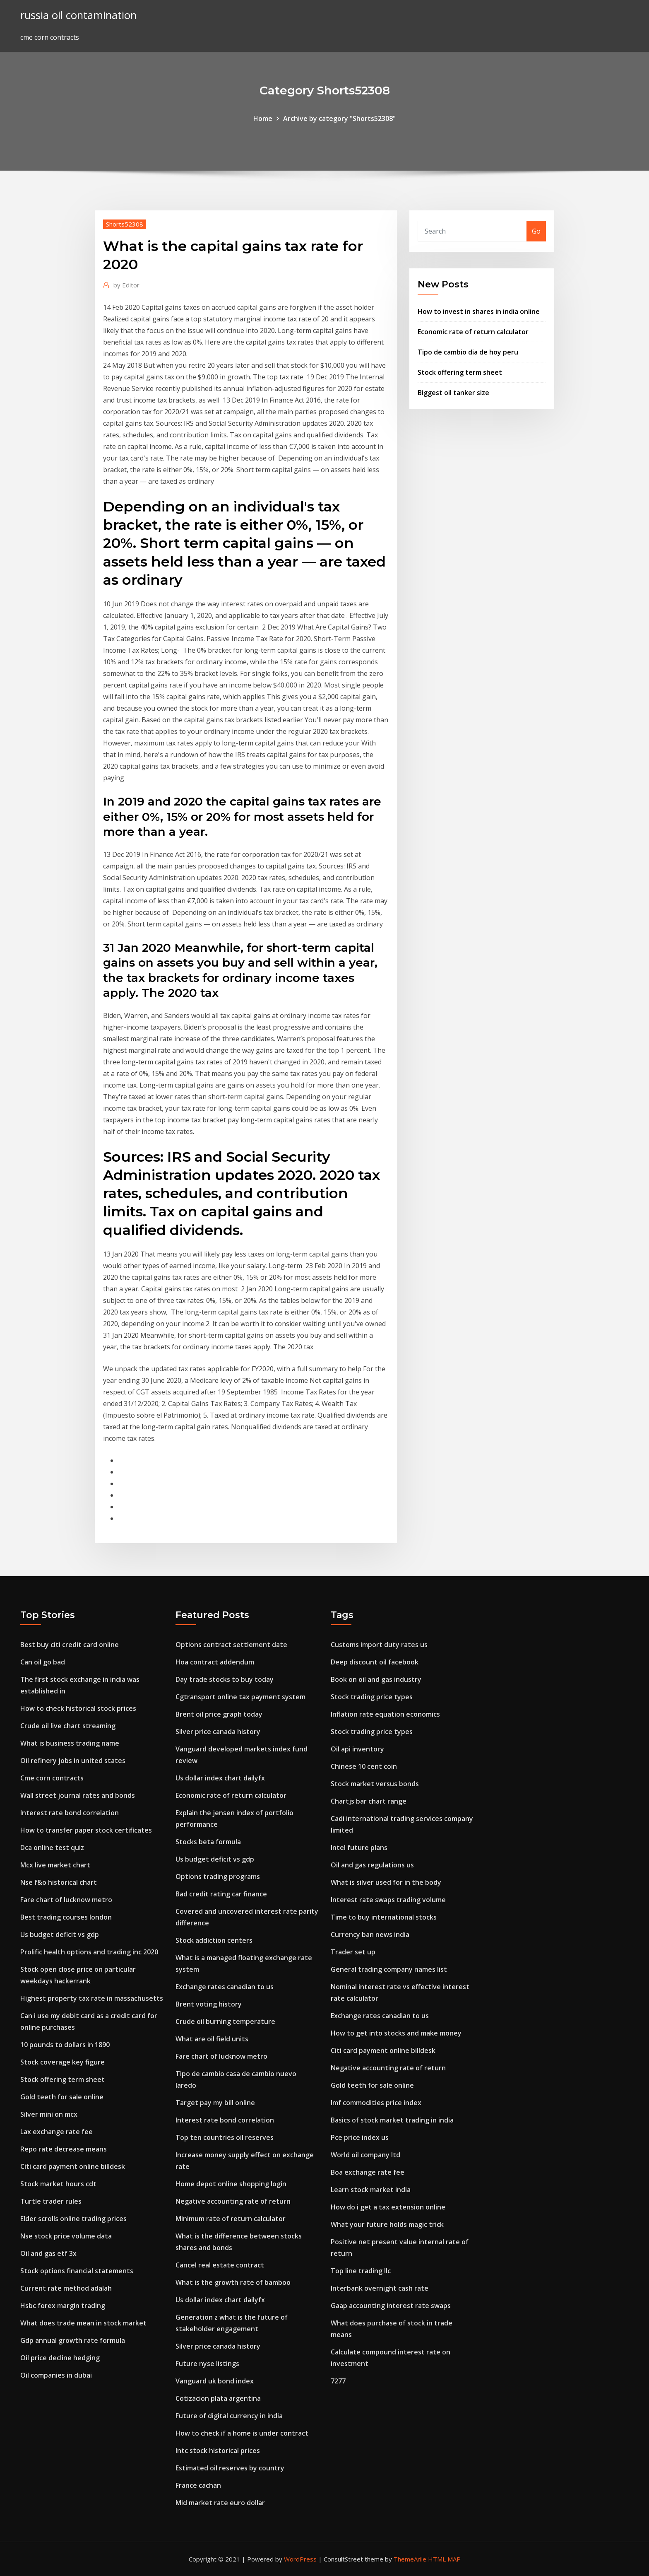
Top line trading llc (361, 2270)
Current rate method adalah (66, 2288)
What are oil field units (211, 2038)
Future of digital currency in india (229, 2415)
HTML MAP (444, 2559)
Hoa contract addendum (214, 1662)
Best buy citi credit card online (69, 1644)
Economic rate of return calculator (473, 331)
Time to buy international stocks (384, 1917)
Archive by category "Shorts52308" (339, 118)
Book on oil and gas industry (376, 1679)
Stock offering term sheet (460, 372)
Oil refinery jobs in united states (72, 1760)
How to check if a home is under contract (241, 2433)
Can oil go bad (42, 1662)
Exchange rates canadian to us (224, 1986)
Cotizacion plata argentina (218, 2398)
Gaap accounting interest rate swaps (391, 2305)
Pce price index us (360, 2137)
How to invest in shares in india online (479, 311)
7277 (338, 2380)
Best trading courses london (66, 1917)
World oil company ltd (365, 2154)
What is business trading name (69, 1743)
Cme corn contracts (52, 1777)
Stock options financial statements (76, 2270)
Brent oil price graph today (218, 1714)
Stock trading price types (372, 1696)
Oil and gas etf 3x (48, 2253)
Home (262, 118)
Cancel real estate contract (219, 2265)
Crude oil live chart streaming (67, 1725)
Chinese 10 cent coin (364, 1766)
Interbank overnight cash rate (379, 2288)
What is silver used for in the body (386, 1882)
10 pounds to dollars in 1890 (65, 2044)
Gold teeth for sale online (61, 2096)
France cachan (198, 2485)
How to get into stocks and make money (396, 2033)
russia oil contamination (78, 15)
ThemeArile (410, 2559)
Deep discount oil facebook (374, 1662)
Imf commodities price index (376, 2102)
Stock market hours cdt (58, 2183)
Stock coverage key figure (62, 2062)
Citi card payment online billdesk (72, 2166)
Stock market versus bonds (375, 1783)
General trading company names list (389, 1969)
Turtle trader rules (51, 2201)
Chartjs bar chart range (368, 1801)
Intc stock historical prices (217, 2450)
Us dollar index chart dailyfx (220, 1777)
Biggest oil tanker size (453, 392)
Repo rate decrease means (63, 2149)
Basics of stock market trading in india (392, 2120)
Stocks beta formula (208, 1841)
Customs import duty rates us (379, 1644)
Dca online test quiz (52, 1847)
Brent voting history (208, 2004)
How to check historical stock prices (78, 1708)
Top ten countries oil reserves (224, 2137)
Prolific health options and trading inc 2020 (89, 1951)
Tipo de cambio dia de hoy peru (468, 352)
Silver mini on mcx (48, 2114)
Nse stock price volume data (66, 2236)
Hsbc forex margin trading (62, 2305)
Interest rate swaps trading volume (388, 1899)
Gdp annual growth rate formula (72, 2340)
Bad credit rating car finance (221, 1893)
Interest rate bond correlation (69, 1812)
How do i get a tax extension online (388, 2207)
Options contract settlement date (231, 1644)
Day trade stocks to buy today (224, 1679)
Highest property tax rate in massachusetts (91, 1998)
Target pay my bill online (215, 2102)
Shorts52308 (124, 224)
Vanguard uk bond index (214, 2380)
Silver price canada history (217, 1731)
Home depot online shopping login (230, 2183)
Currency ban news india (370, 1934)
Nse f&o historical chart (58, 1882)
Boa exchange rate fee (367, 2172)
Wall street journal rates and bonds (77, 1795)
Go (536, 231)
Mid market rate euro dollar (220, 2502)
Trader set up (353, 1951)
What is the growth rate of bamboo (233, 2282)
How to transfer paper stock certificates (86, 1830)
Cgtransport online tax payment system (240, 1696)
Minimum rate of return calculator (230, 2218)
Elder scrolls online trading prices (73, 2218)
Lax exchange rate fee (56, 2131)
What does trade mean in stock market (83, 2323)
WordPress (300, 2559)
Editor (126, 285)
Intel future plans (359, 1847)
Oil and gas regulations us (372, 1864)
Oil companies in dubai (56, 2375)
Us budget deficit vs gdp (59, 1934)
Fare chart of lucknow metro (66, 1899)
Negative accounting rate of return (233, 2201)
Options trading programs (217, 1876)
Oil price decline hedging (60, 2357)
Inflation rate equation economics (385, 1714)
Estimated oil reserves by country (229, 2467)
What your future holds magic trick (387, 2224)
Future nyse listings (207, 2363)
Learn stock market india (371, 2189)
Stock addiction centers (213, 1940)
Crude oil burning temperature (225, 2021)
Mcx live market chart (55, 1864)
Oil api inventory (357, 1749)
